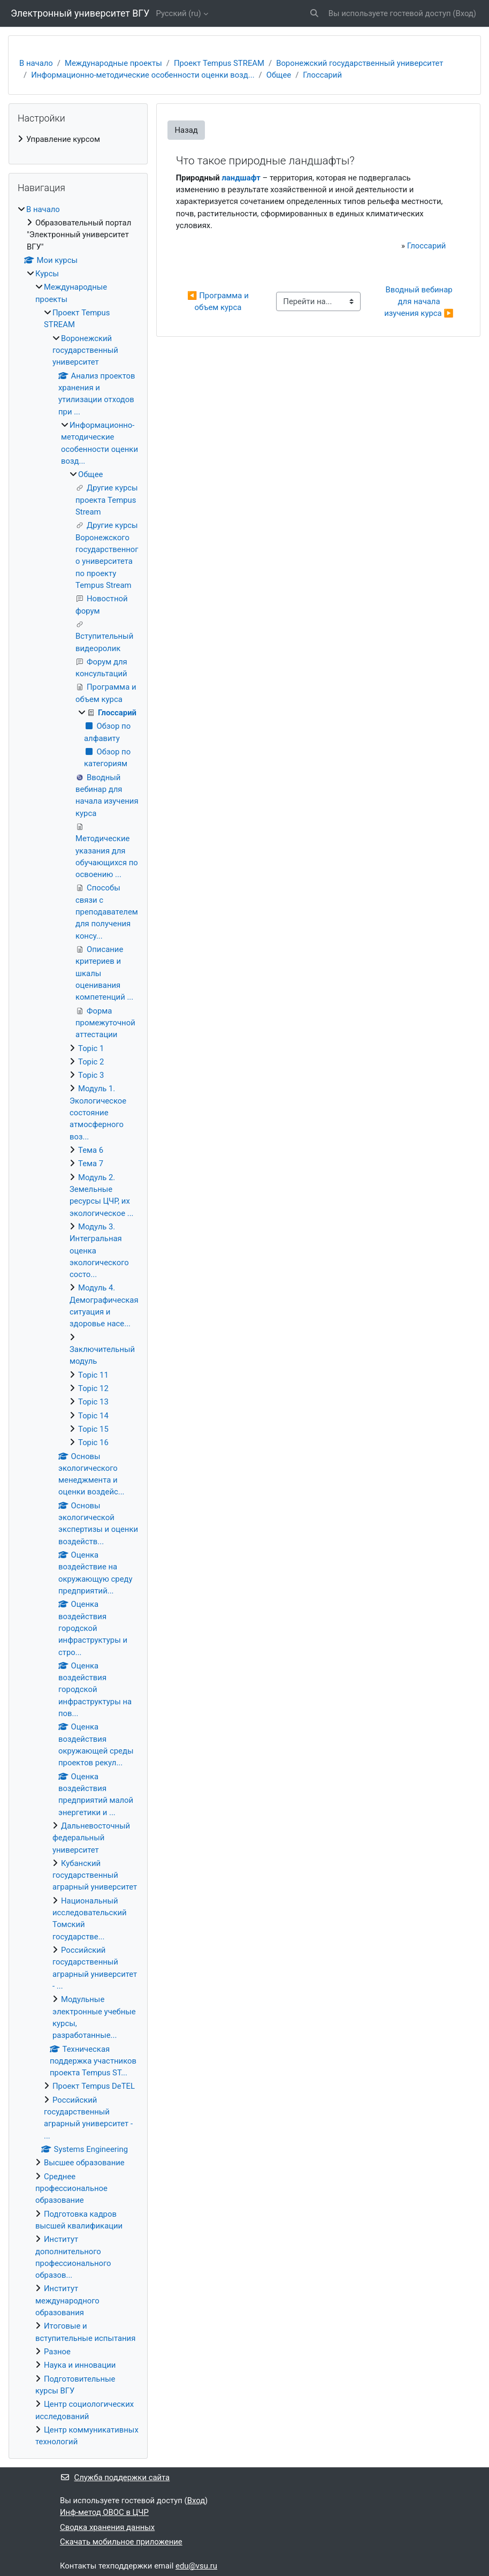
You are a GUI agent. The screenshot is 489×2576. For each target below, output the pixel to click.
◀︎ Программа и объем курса (218, 301)
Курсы (47, 273)
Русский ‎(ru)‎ (178, 13)
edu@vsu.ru (196, 2566)
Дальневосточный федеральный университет (91, 1838)
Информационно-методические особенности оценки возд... (142, 75)
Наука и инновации (80, 2365)
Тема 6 (90, 1150)
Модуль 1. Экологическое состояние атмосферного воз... (98, 1112)
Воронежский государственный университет (359, 63)
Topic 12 (93, 1388)
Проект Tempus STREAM (219, 63)
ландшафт (240, 178)
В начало (36, 63)
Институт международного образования (67, 2300)
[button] (314, 13)
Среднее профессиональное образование (71, 2188)
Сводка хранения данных (107, 2527)
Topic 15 (93, 1429)
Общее (278, 75)
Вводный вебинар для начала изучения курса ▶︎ (419, 302)
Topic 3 (91, 1075)
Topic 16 (93, 1442)
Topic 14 (93, 1416)
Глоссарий (322, 75)
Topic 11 (93, 1375)
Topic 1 (91, 1048)
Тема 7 (90, 1163)
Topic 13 (93, 1402)
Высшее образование (84, 2162)
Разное (57, 2351)
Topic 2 (91, 1062)
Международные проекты (113, 63)
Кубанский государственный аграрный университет (94, 1875)
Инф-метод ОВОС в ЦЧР (104, 2512)
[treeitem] (78, 139)
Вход (464, 13)
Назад (185, 130)
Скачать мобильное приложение (121, 2542)
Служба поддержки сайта (115, 2477)
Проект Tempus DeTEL (93, 2086)
